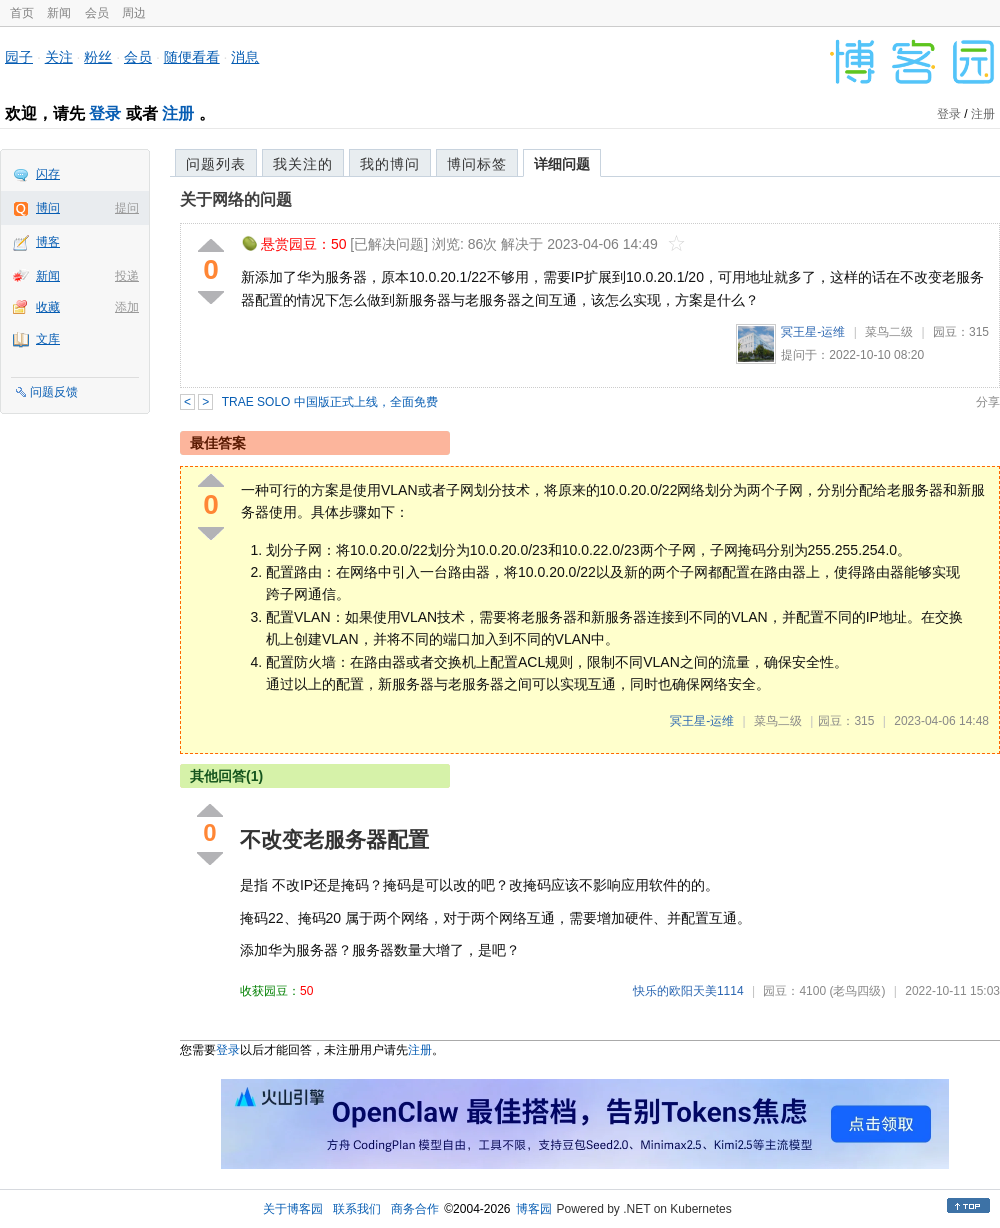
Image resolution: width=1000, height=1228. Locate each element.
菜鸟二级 (889, 332)
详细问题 (562, 164)
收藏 (48, 307)
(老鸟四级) (857, 991)
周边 (134, 13)
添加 (127, 307)
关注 (59, 57)
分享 (988, 402)
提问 (127, 208)
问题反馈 (54, 392)
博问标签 (477, 164)
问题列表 (216, 164)
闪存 (48, 174)
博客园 (534, 1209)
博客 (48, 242)
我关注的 (303, 164)
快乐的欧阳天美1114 (688, 991)
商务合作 (415, 1209)
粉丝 (98, 57)
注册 (178, 113)
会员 (97, 13)
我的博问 (390, 164)
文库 (48, 339)
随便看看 (192, 57)
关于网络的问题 (236, 199)
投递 (127, 276)
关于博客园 (293, 1209)
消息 (245, 57)
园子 (19, 57)
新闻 (59, 13)
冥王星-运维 (813, 332)
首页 (22, 13)
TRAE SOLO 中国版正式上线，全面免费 (330, 402)
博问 (48, 208)
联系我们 (357, 1209)
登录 (105, 113)
